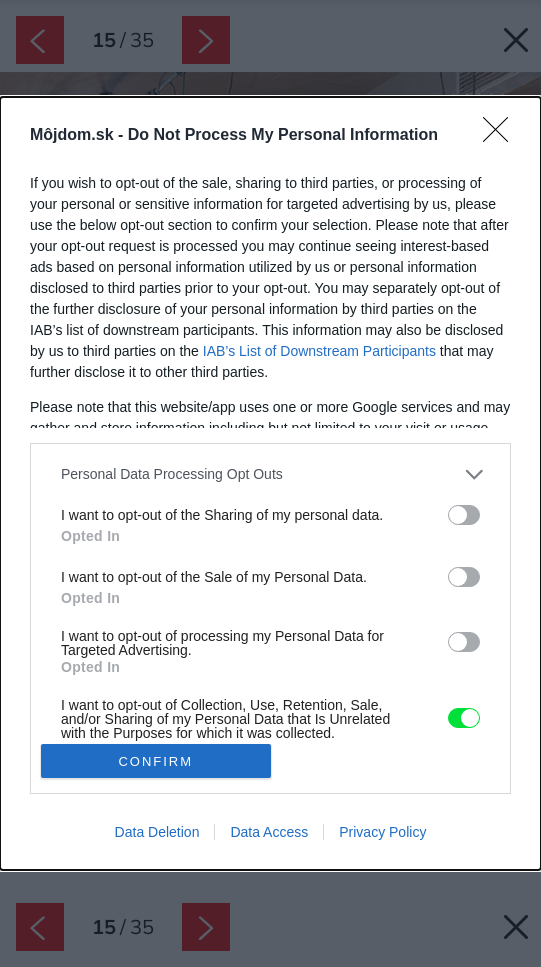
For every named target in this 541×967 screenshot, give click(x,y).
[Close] (502, 136)
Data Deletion (157, 832)
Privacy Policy (382, 832)
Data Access (269, 832)
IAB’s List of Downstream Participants (319, 351)
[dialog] (270, 483)
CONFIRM (155, 761)
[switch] (464, 515)
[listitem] (270, 474)
